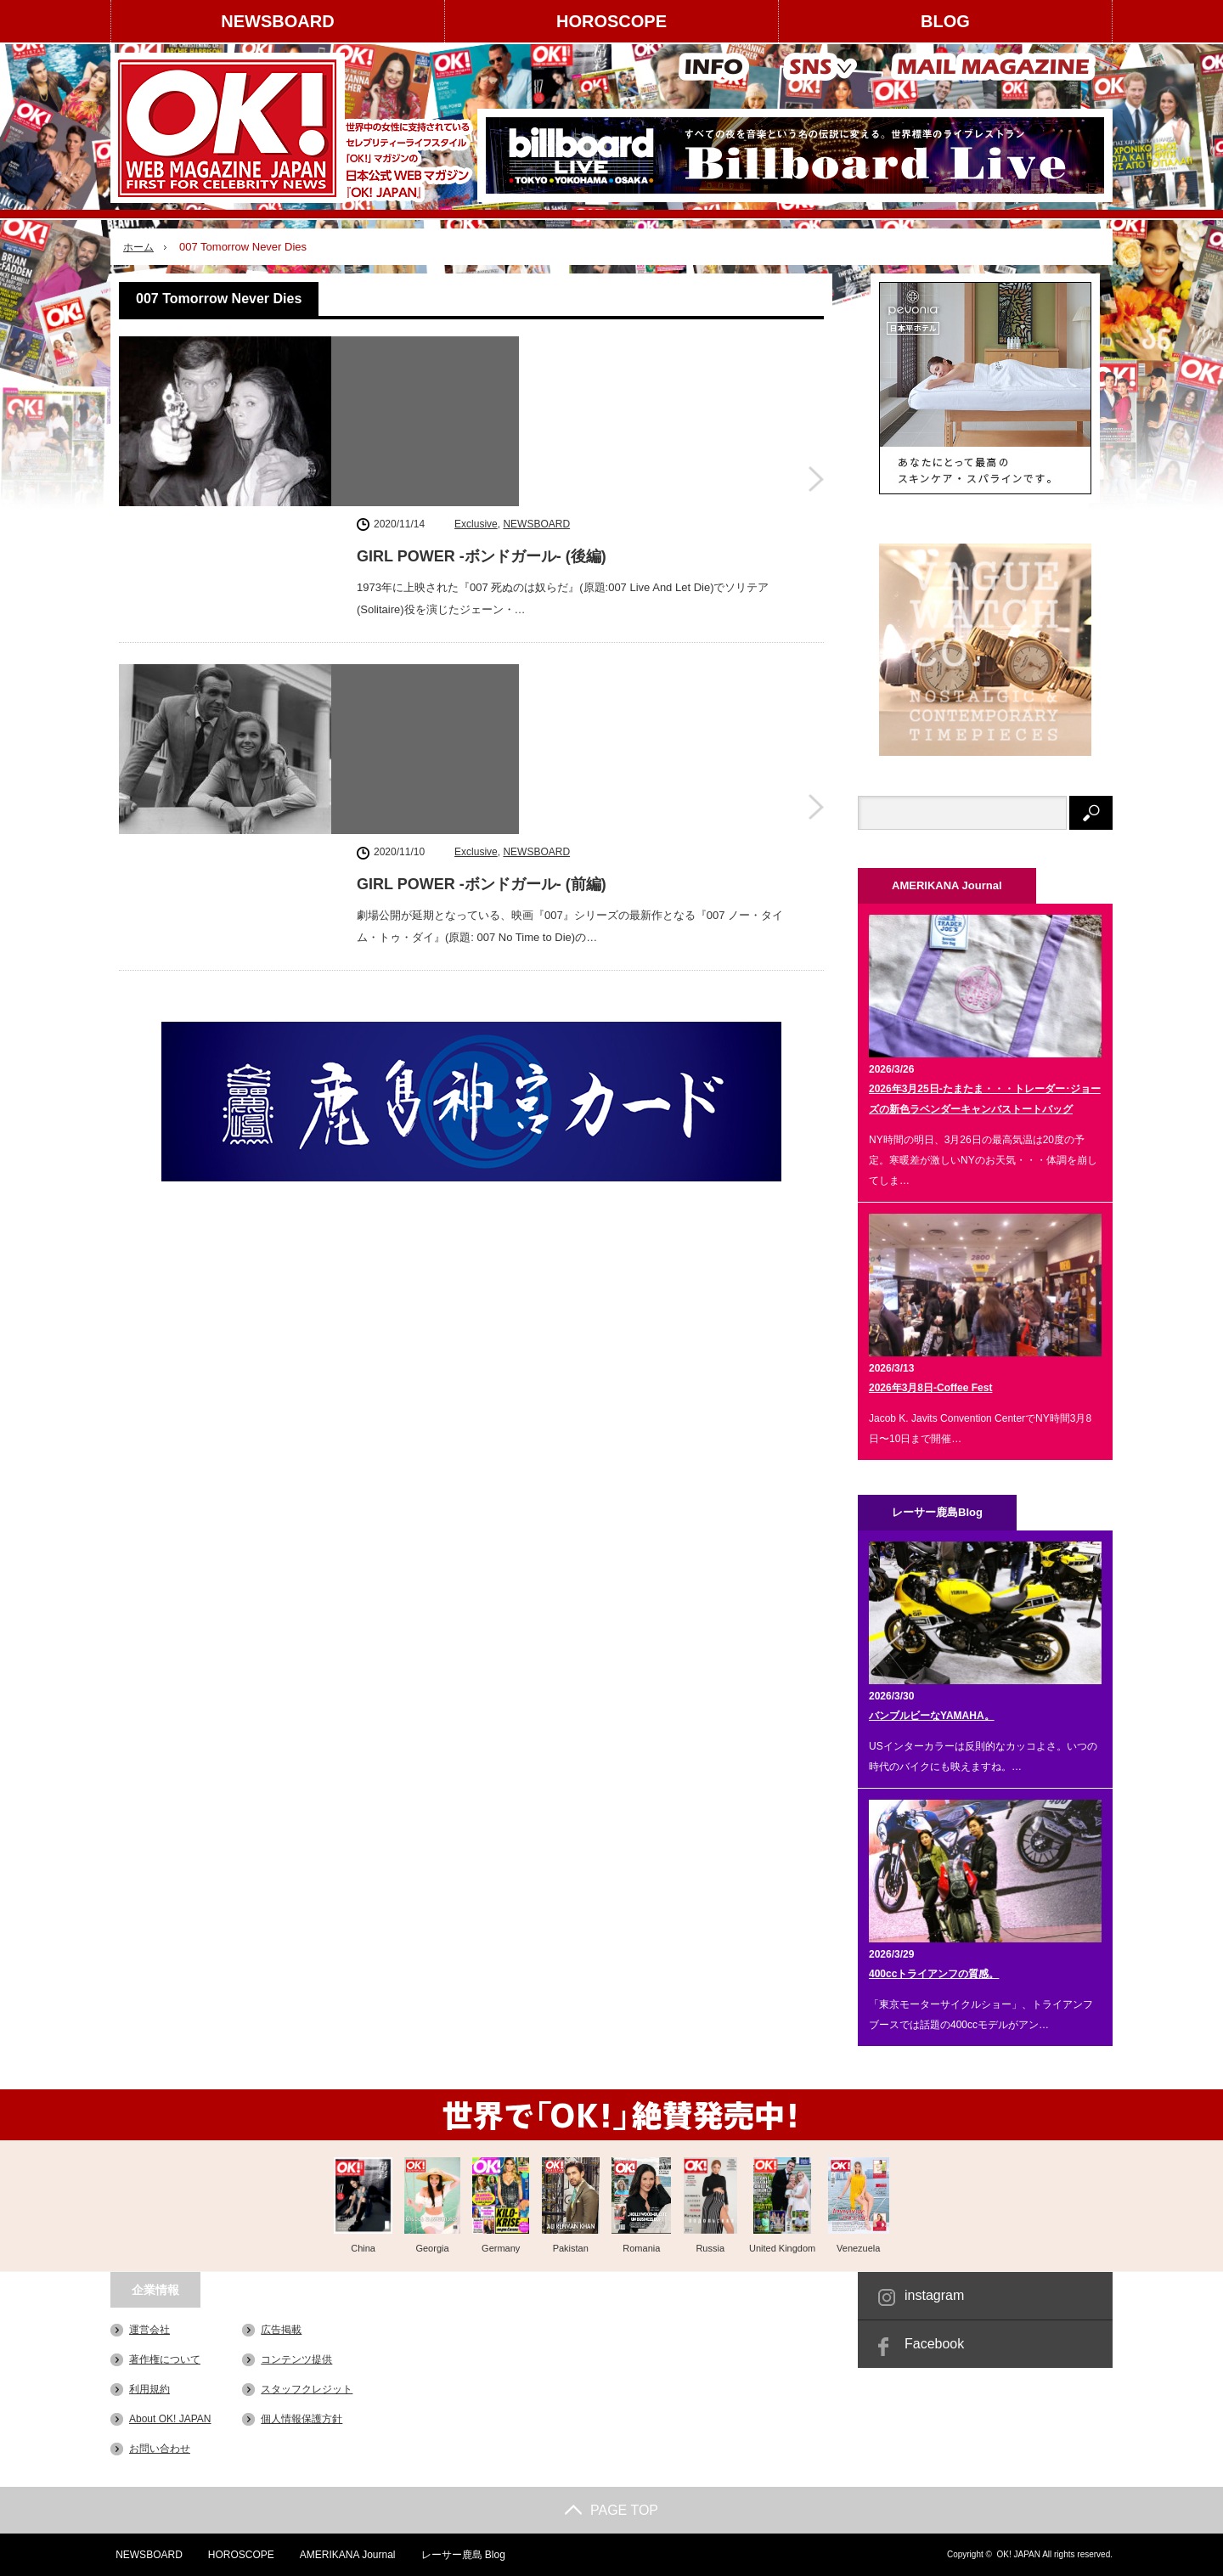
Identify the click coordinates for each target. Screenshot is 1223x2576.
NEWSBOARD (277, 21)
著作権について (164, 2359)
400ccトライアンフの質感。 (934, 1974)
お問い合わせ (159, 2449)
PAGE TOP (611, 2510)
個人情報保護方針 (301, 2419)
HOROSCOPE (611, 21)
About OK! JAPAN (170, 2419)
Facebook (934, 2343)
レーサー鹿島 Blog (460, 2555)
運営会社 (149, 2330)
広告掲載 (281, 2330)
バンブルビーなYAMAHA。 (932, 1716)
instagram (934, 2295)
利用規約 (149, 2389)
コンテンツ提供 (296, 2359)
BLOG (945, 21)
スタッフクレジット (306, 2389)
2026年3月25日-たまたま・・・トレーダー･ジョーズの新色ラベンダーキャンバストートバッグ (985, 1099)
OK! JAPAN (1018, 2554)
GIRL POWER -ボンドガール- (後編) (481, 381)
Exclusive (476, 349)
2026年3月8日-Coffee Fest (930, 1388)
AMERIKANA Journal (344, 2555)
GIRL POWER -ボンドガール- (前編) (481, 594)
